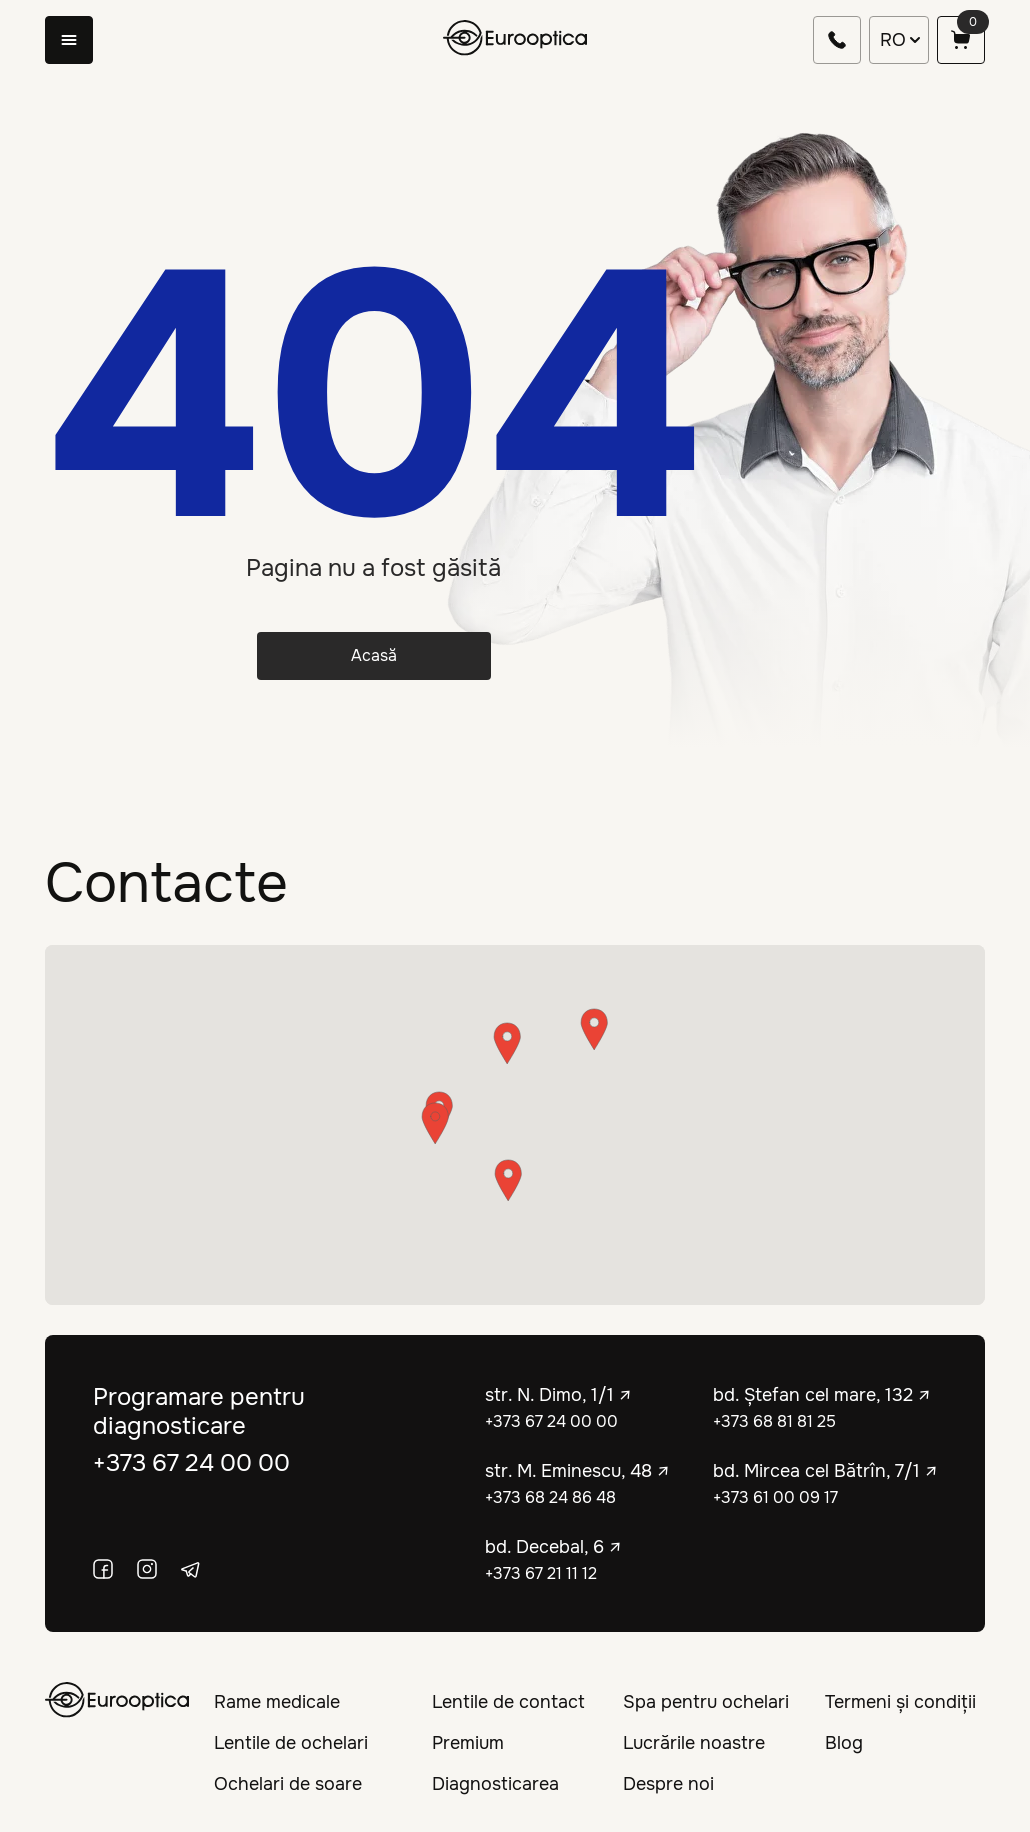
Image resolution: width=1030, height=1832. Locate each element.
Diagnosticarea (495, 1784)
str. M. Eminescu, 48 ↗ (577, 1471)
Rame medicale (277, 1702)
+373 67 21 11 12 (541, 1573)
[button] (508, 1180)
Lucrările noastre (694, 1743)
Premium (468, 1743)
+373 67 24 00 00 (191, 1463)
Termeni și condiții (900, 1702)
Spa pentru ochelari (706, 1702)
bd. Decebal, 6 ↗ (553, 1547)
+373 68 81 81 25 (774, 1421)
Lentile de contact (508, 1702)
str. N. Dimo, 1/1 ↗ (558, 1395)
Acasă (374, 655)
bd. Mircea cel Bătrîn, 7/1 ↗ (825, 1471)
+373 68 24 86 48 (550, 1497)
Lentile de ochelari (291, 1743)
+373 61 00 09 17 (775, 1497)
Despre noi (668, 1784)
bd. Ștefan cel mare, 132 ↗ (822, 1395)
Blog (844, 1743)
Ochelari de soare (288, 1784)
